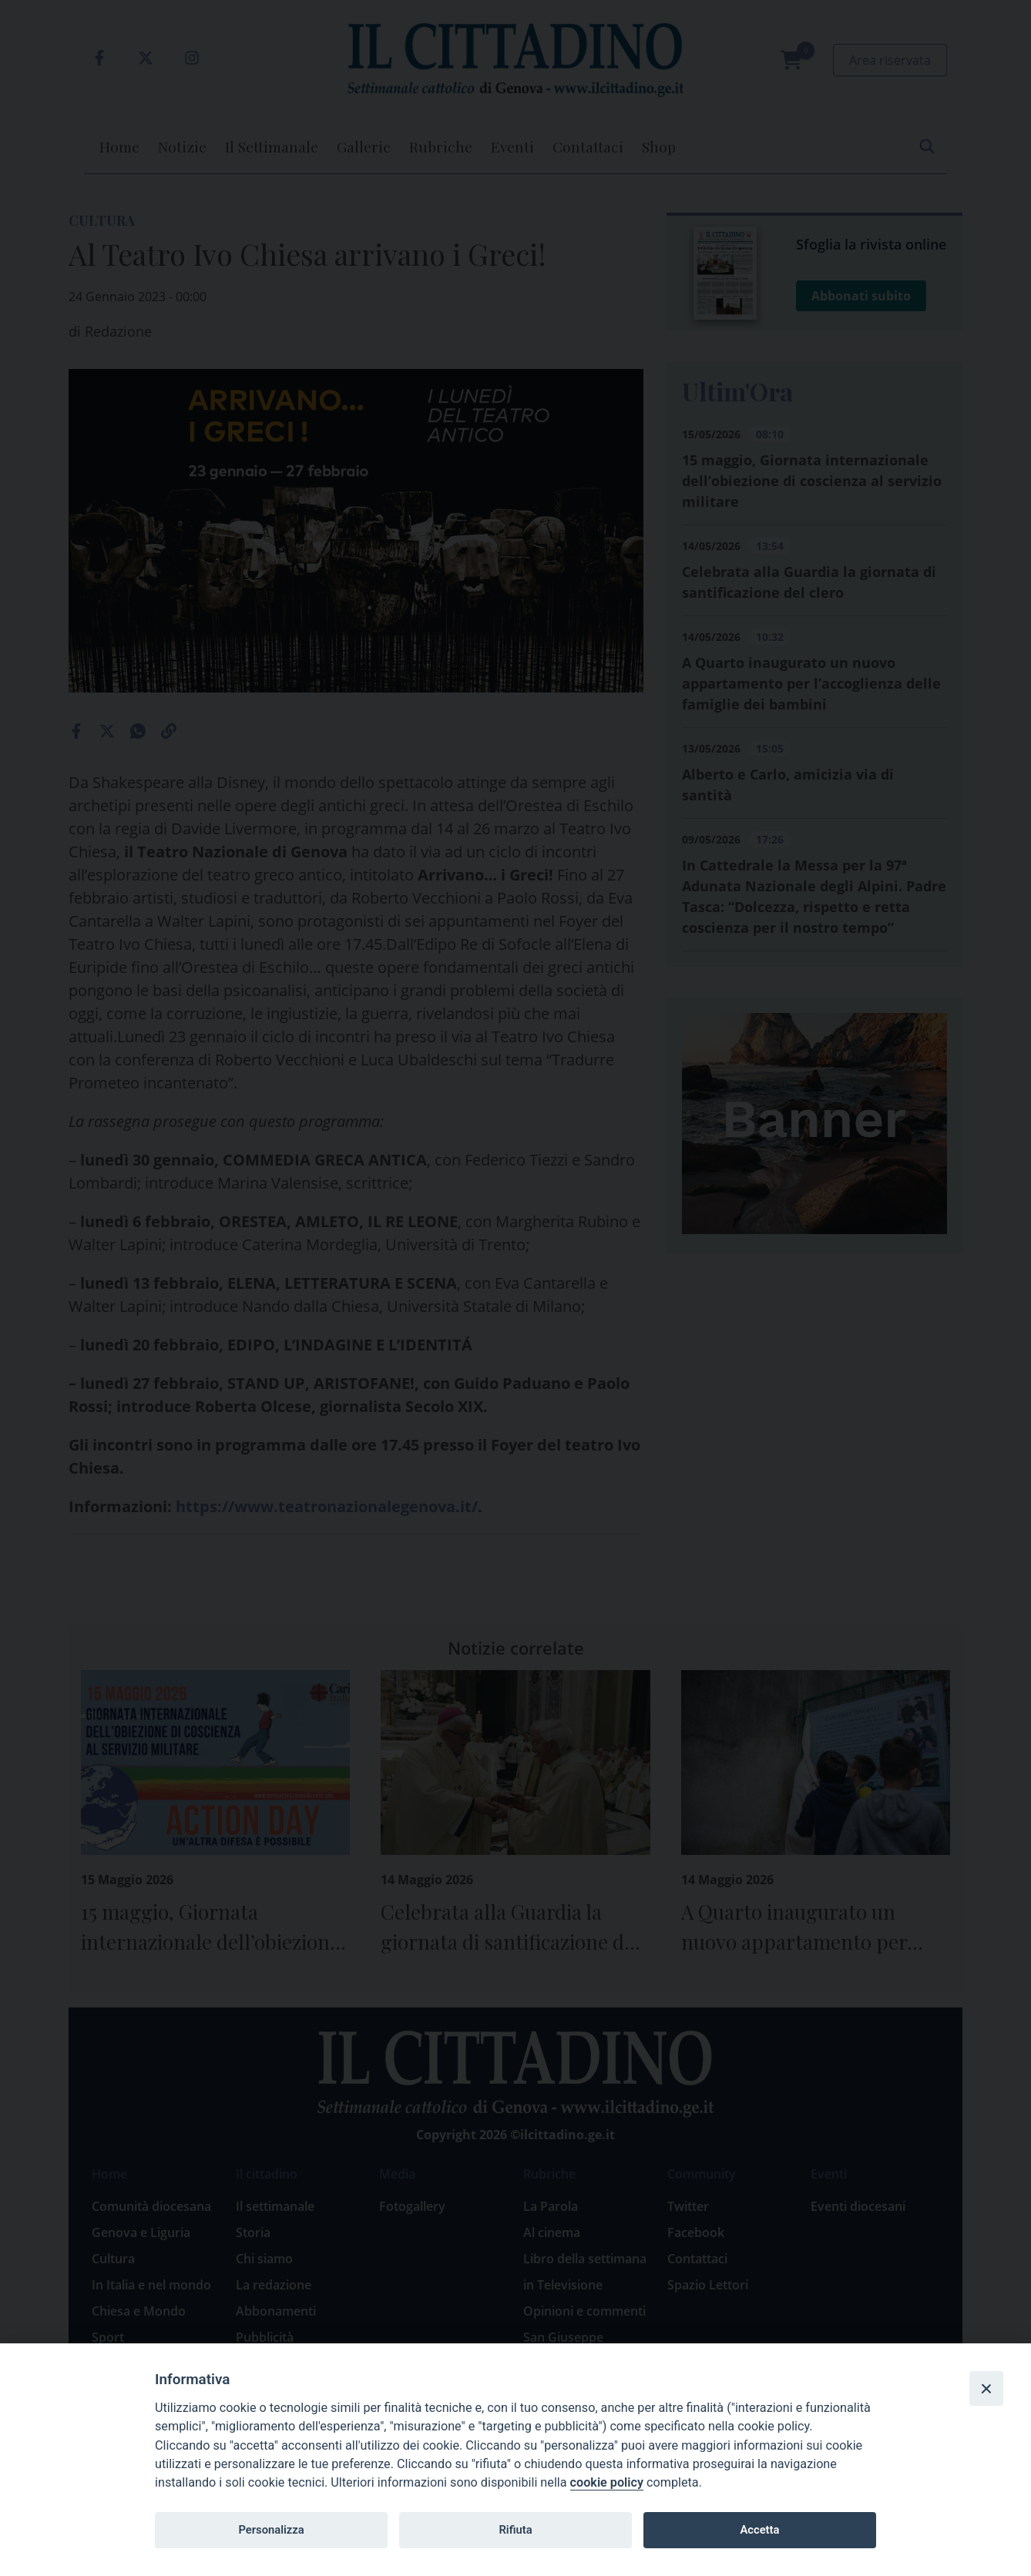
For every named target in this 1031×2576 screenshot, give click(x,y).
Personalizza (271, 2530)
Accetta (759, 2530)
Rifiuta (515, 2530)
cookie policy (606, 2482)
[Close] (986, 2388)
